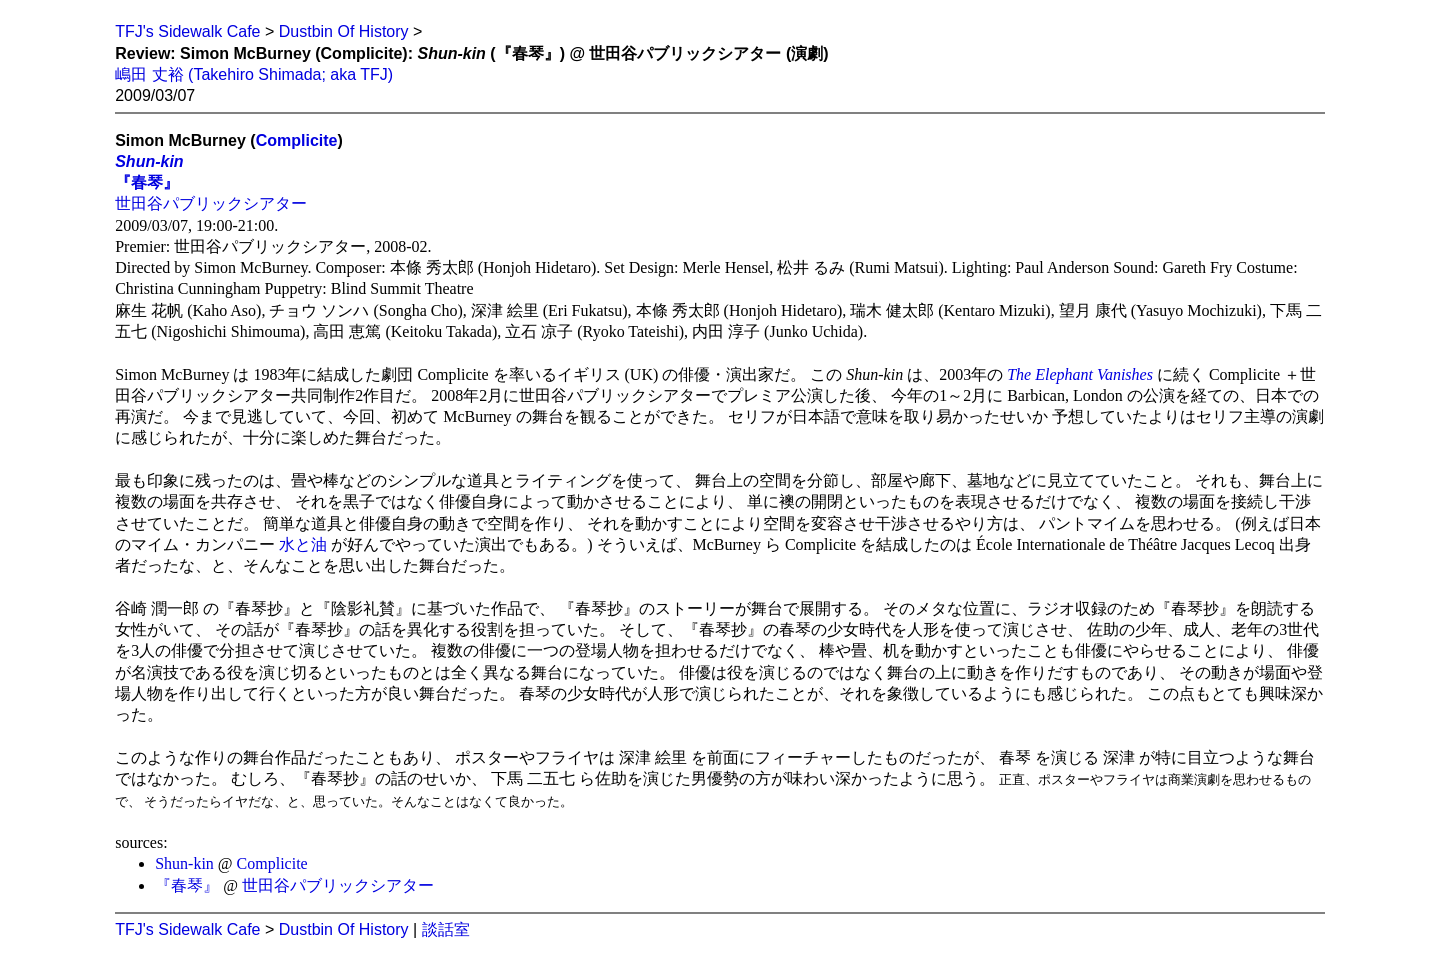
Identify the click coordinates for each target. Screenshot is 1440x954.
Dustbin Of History (344, 31)
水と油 (303, 544)
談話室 (446, 929)
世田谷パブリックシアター (211, 203)
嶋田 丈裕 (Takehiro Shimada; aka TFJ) (254, 74)
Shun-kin (149, 161)
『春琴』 (147, 182)
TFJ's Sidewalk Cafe (187, 31)
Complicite (297, 140)
